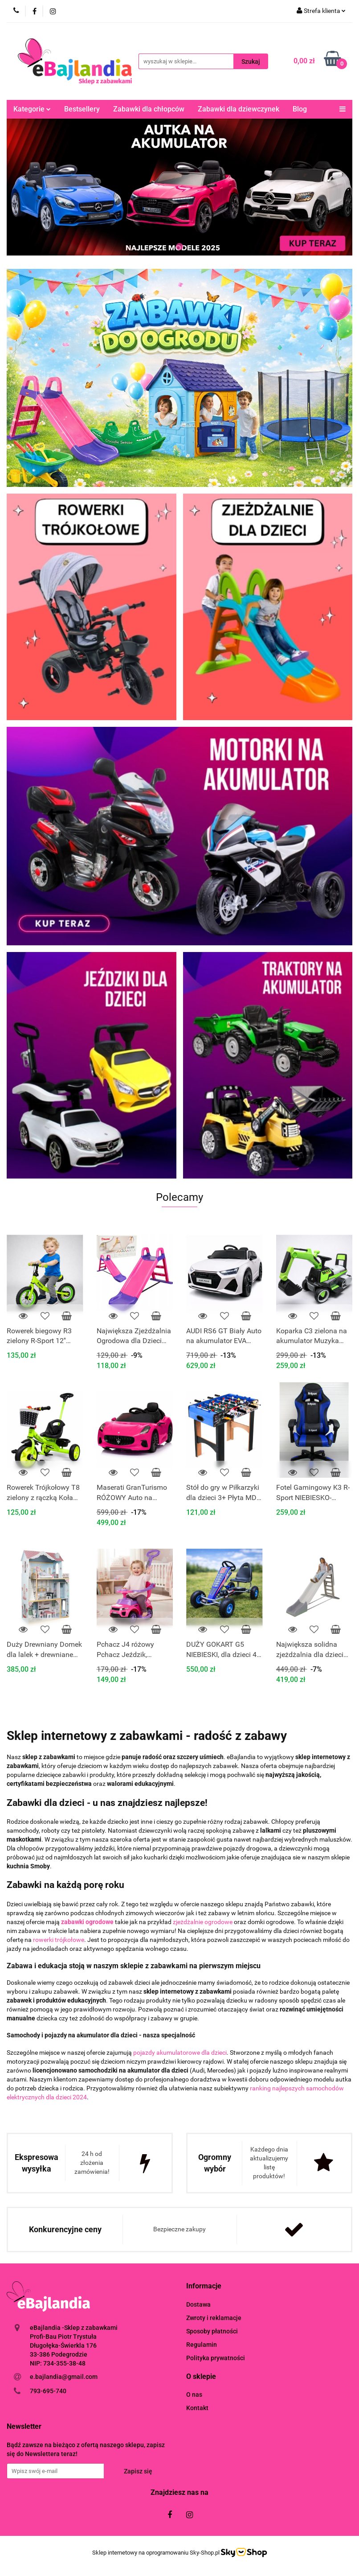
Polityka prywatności (215, 2358)
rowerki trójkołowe (58, 1939)
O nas (194, 2394)
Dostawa (198, 2304)
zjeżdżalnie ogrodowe (203, 1921)
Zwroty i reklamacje (213, 2317)
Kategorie (32, 109)
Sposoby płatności (212, 2331)
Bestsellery (82, 109)
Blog (300, 109)
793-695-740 (48, 2391)
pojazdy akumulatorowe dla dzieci (180, 2052)
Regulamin (201, 2344)
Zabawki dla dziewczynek (238, 109)
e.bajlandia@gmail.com (64, 2376)
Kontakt (197, 2407)
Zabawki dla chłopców (148, 109)
